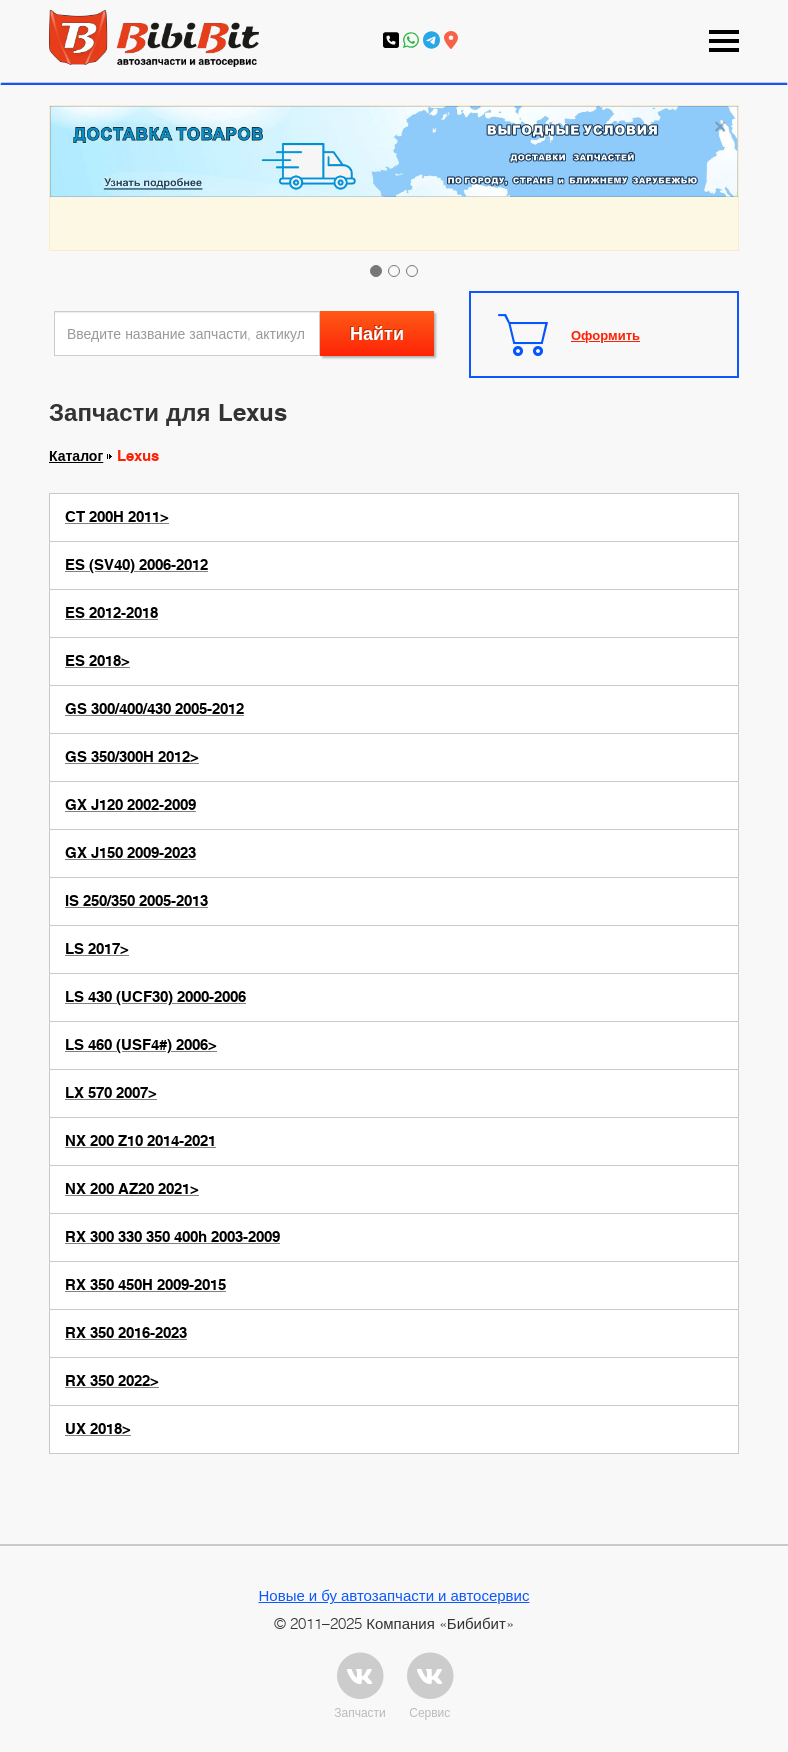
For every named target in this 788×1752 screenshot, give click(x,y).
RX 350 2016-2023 (126, 1333)
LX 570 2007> (111, 1093)
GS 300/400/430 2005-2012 (154, 709)
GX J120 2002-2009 (130, 805)
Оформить (605, 335)
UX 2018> (98, 1429)
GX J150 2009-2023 (130, 853)
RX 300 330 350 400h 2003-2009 (172, 1237)
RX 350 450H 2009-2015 (145, 1285)
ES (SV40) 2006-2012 (136, 565)
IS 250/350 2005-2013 (136, 901)
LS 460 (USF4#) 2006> (141, 1045)
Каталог (76, 456)
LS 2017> (97, 949)
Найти (377, 333)
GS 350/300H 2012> (132, 757)
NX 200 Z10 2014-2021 (140, 1141)
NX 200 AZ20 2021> (132, 1189)
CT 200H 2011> (117, 517)
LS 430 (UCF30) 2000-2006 (155, 997)
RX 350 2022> (112, 1381)
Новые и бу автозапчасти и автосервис (394, 1595)
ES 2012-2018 (111, 613)
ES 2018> (97, 661)
